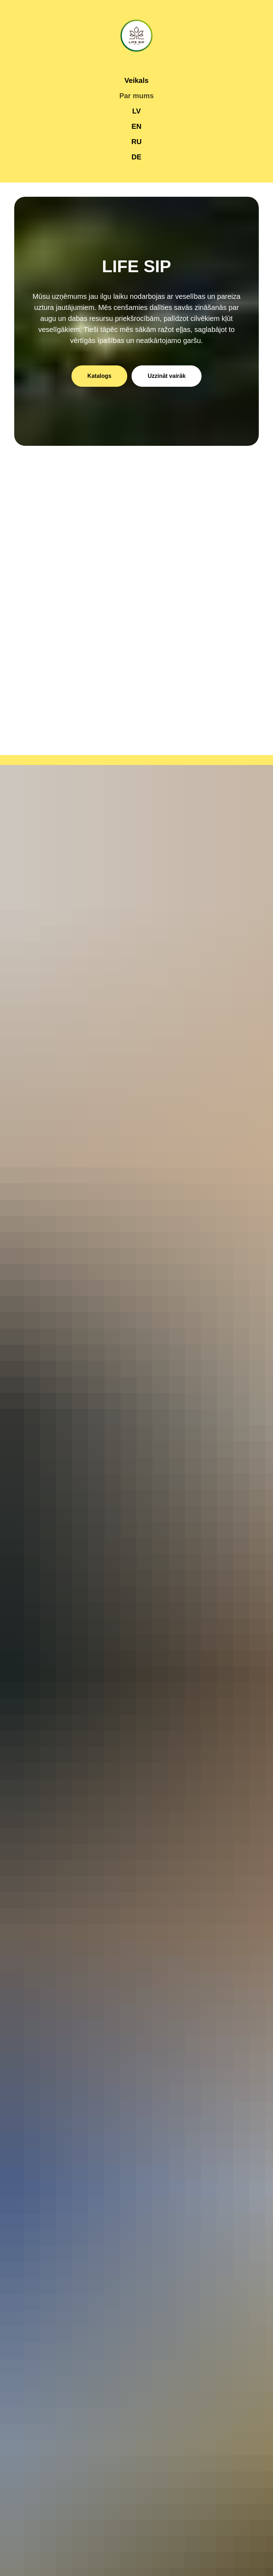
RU (137, 142)
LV (136, 111)
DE (136, 157)
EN (136, 126)
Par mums (136, 96)
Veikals (136, 80)
